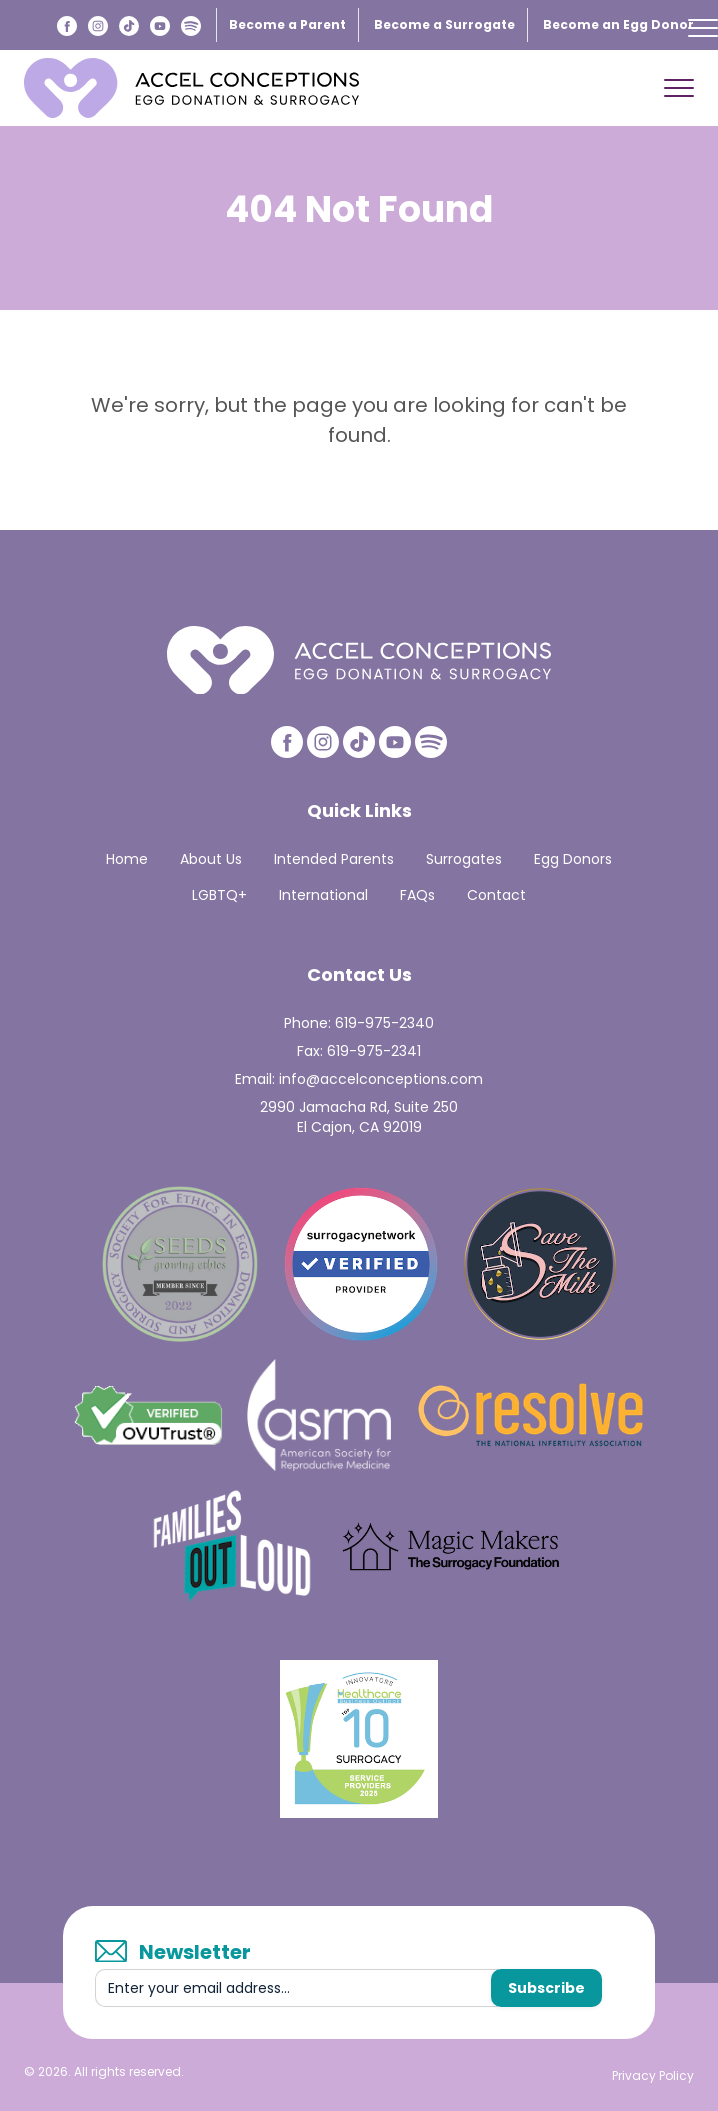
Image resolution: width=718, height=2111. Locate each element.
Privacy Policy (653, 2075)
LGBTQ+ (219, 895)
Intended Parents (334, 859)
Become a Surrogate (444, 24)
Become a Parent (287, 24)
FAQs (417, 895)
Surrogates (464, 859)
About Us (211, 859)
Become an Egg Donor (618, 24)
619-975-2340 (384, 1023)
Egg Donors (573, 859)
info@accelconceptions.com (381, 1079)
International (323, 895)
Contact (496, 895)
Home (127, 859)
